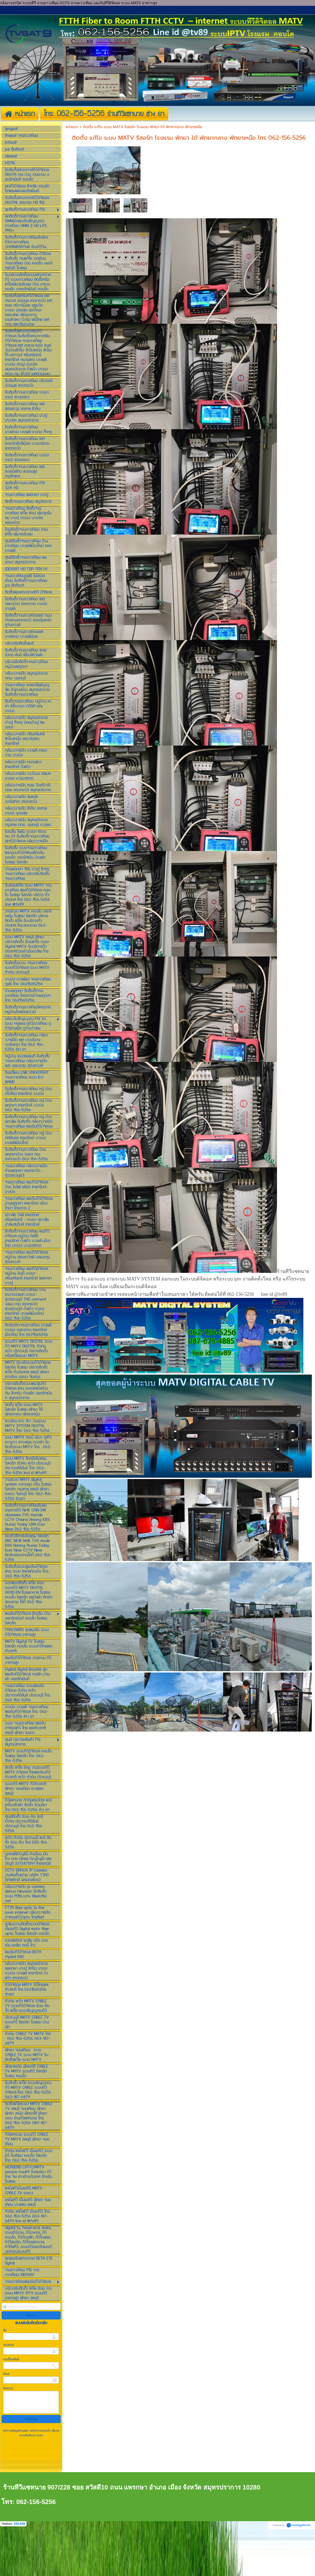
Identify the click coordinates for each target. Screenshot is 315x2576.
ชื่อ (5, 2374)
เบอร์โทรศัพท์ (11, 2403)
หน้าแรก (72, 171)
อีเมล (6, 2418)
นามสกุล (8, 2389)
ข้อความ (8, 2432)
